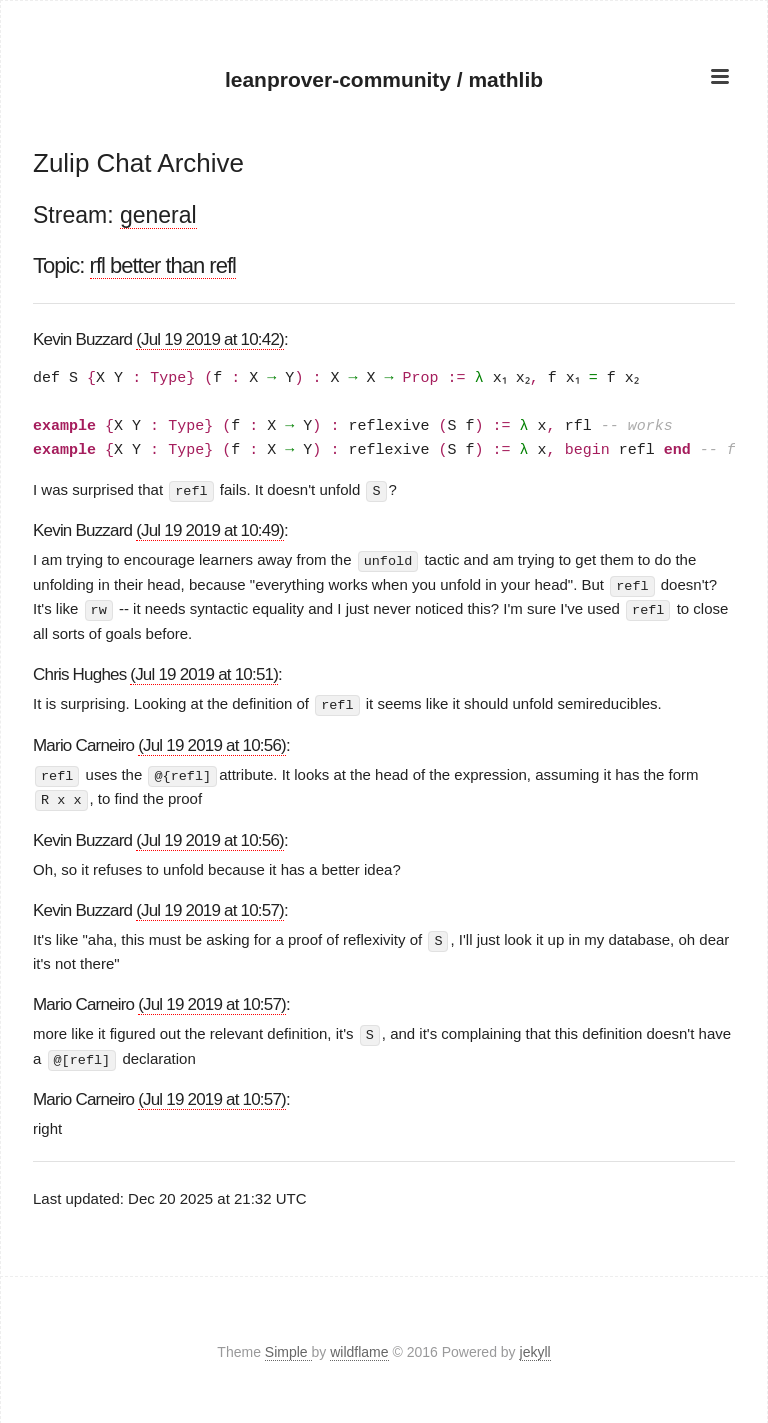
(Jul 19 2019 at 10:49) (210, 530)
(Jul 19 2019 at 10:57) (210, 905)
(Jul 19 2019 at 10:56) (212, 742)
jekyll (535, 1347)
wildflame (359, 1347)
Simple (288, 1347)
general (158, 215)
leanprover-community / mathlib (384, 79)
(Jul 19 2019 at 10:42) (210, 339)
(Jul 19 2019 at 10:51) (204, 672)
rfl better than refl (163, 265)
